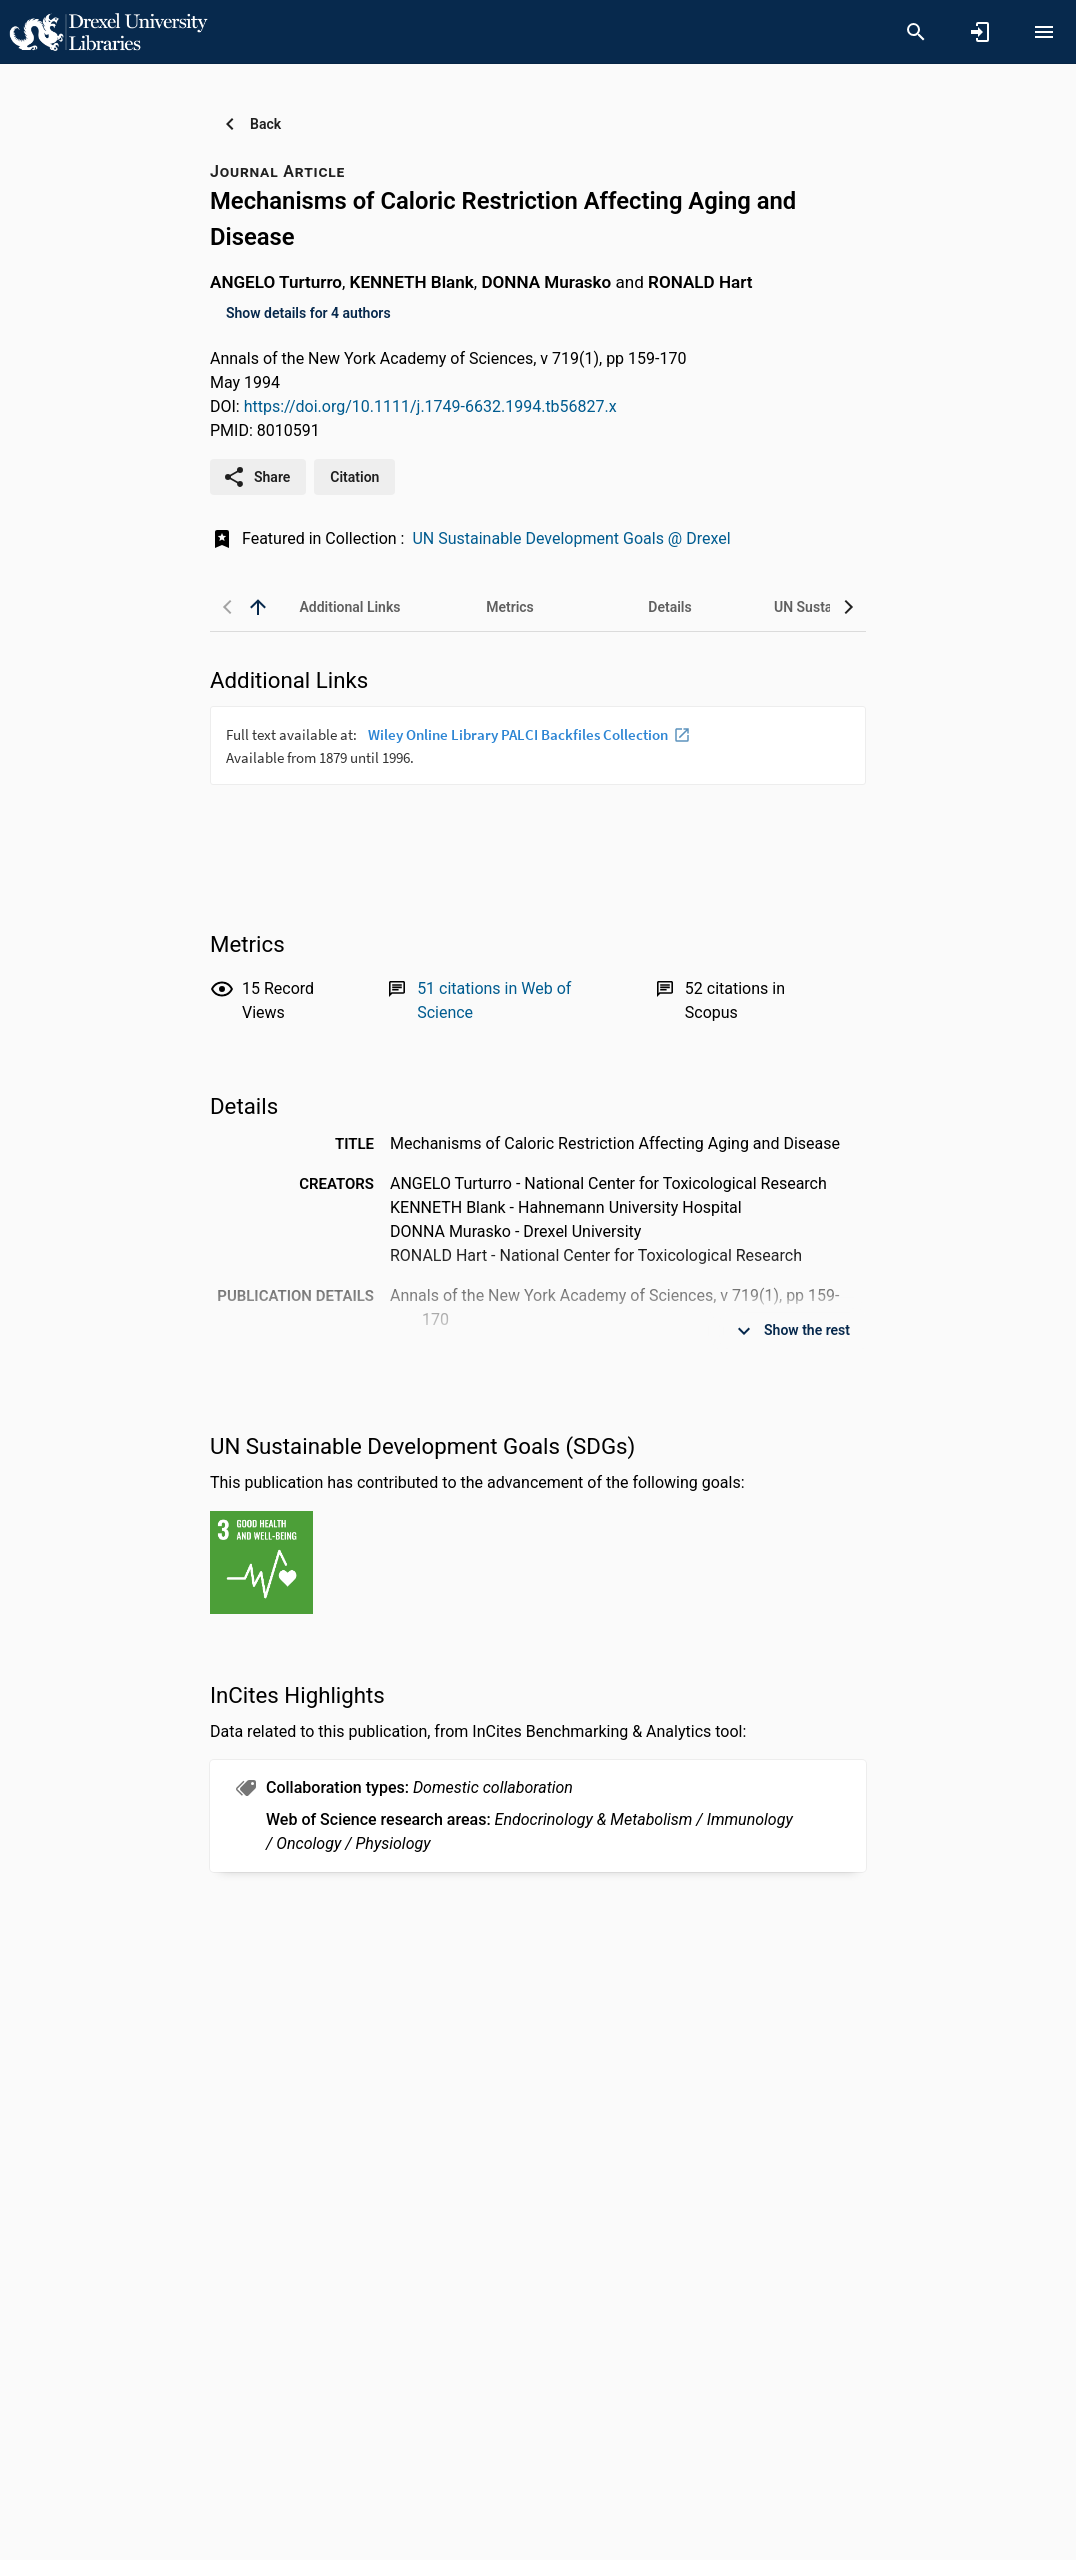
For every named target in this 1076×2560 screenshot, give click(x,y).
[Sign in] (980, 32)
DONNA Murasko (546, 282)
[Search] (916, 32)
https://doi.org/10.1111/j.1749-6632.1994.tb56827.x (430, 406)
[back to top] (258, 607)
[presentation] (538, 781)
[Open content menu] (1044, 32)
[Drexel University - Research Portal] (108, 31)
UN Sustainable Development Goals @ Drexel (571, 538)
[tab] (350, 607)
